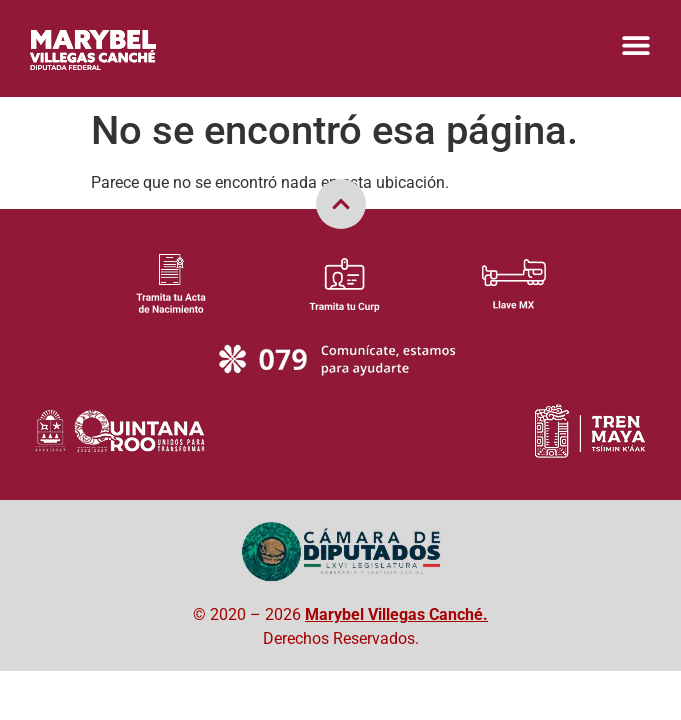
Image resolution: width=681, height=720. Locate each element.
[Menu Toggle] (636, 45)
